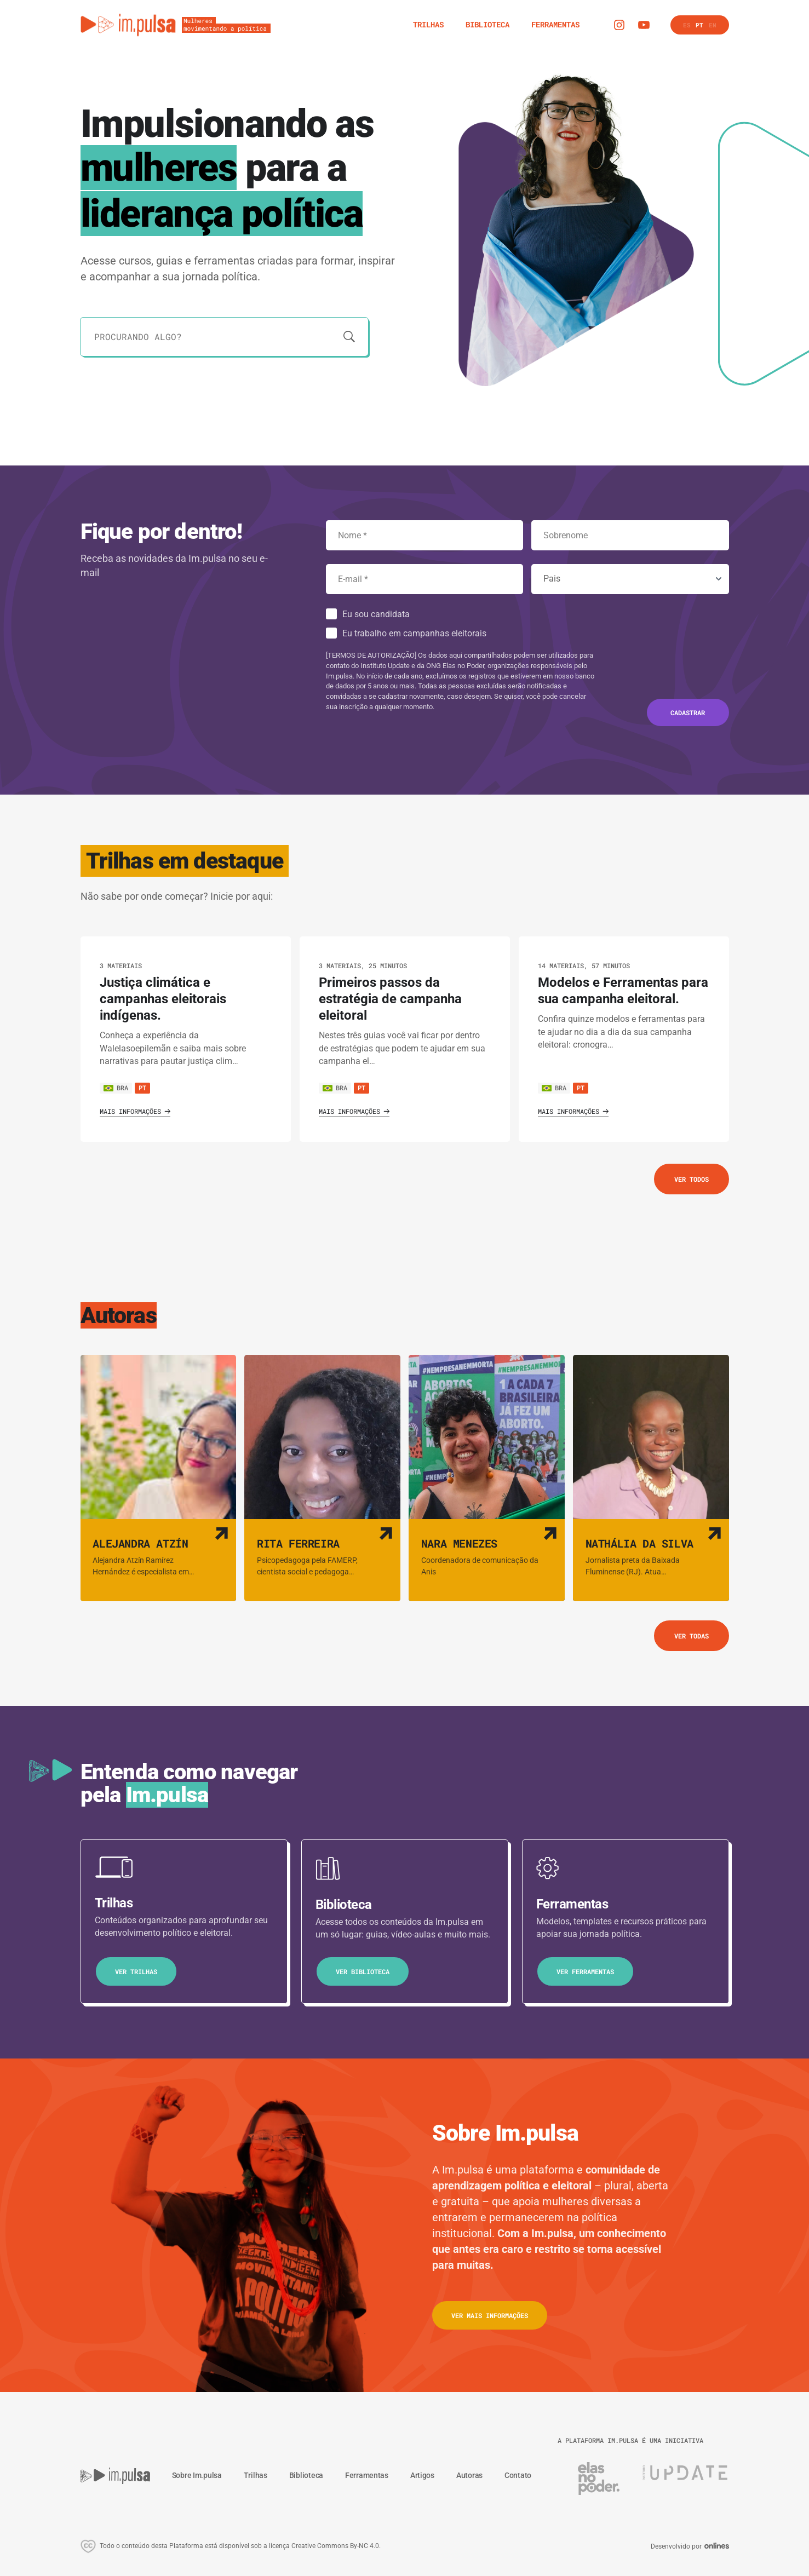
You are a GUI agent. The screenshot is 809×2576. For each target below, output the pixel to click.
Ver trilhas (136, 1971)
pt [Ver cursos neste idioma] (142, 1087)
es (687, 25)
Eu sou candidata (376, 614)
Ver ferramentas (585, 1971)
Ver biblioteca (362, 1971)
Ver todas (691, 1635)
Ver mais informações (489, 2315)
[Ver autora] (159, 1478)
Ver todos (691, 1179)
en (712, 25)
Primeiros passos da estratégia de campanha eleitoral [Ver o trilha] (390, 999)
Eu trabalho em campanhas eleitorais (414, 633)
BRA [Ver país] (116, 1087)
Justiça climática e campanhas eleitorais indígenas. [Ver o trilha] (163, 999)
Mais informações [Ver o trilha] (135, 1111)
